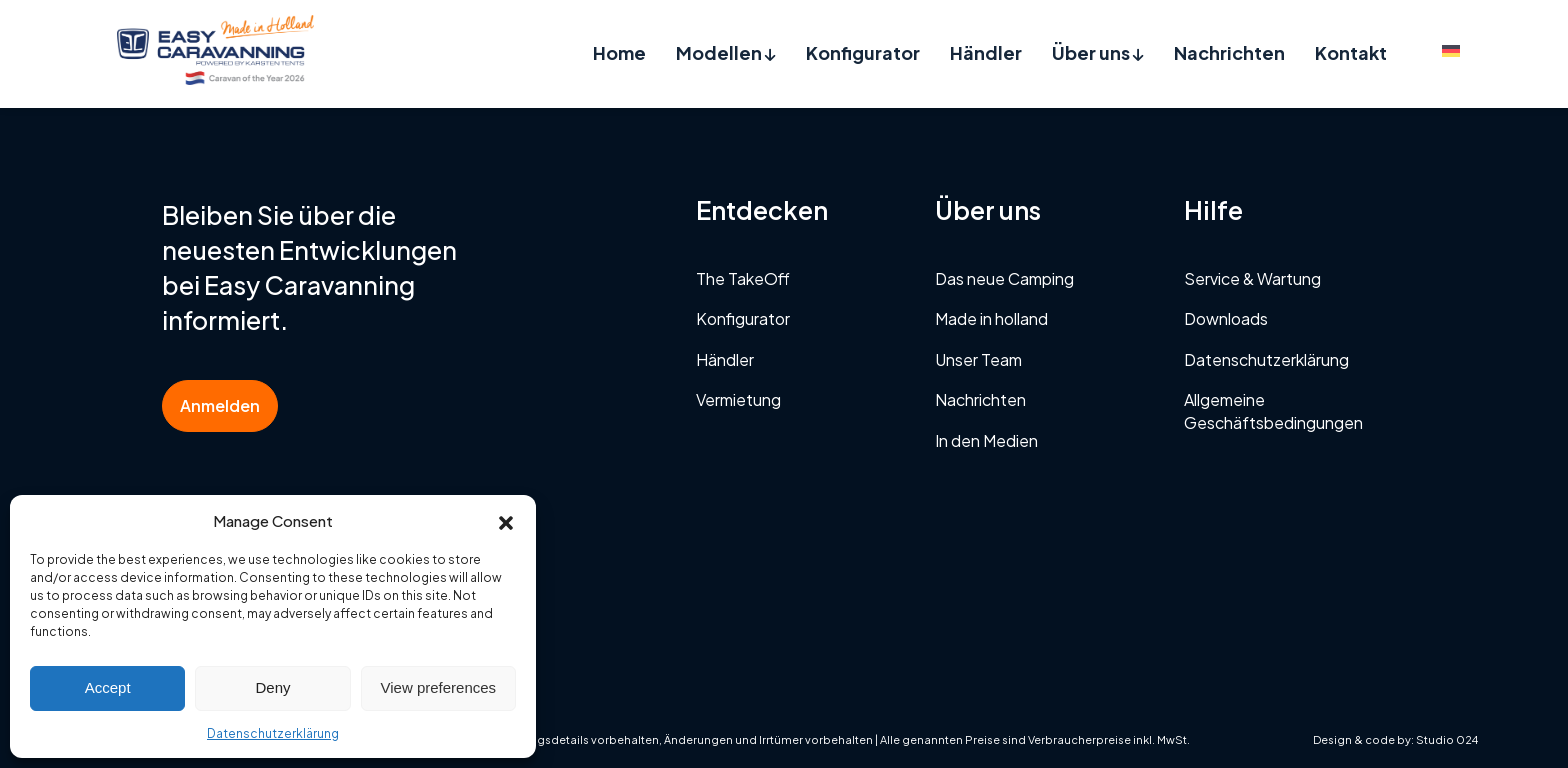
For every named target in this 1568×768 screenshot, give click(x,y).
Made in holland (991, 318)
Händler (986, 52)
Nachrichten (1229, 52)
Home (619, 52)
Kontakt (1351, 52)
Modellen (726, 52)
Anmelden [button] (220, 405)
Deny (272, 687)
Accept (108, 687)
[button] (506, 520)
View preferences (439, 687)
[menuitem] (1451, 49)
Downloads (1226, 318)
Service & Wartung (1252, 278)
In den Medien (986, 440)
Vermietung (738, 399)
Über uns (1098, 52)
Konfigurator (863, 52)
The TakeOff (743, 278)
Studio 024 (1447, 739)
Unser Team (978, 359)
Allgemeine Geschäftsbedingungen (1273, 410)
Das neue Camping (1004, 278)
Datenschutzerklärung (273, 733)
